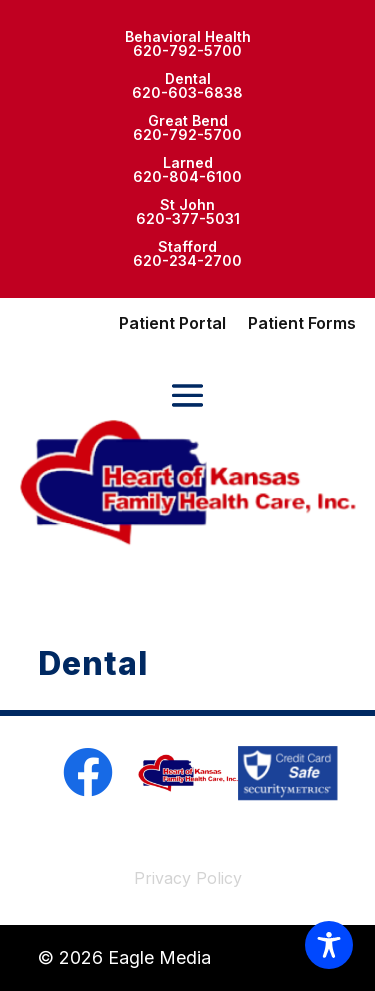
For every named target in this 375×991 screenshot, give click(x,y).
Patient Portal (172, 324)
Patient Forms (302, 324)
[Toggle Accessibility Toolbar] (329, 945)
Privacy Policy (188, 878)
